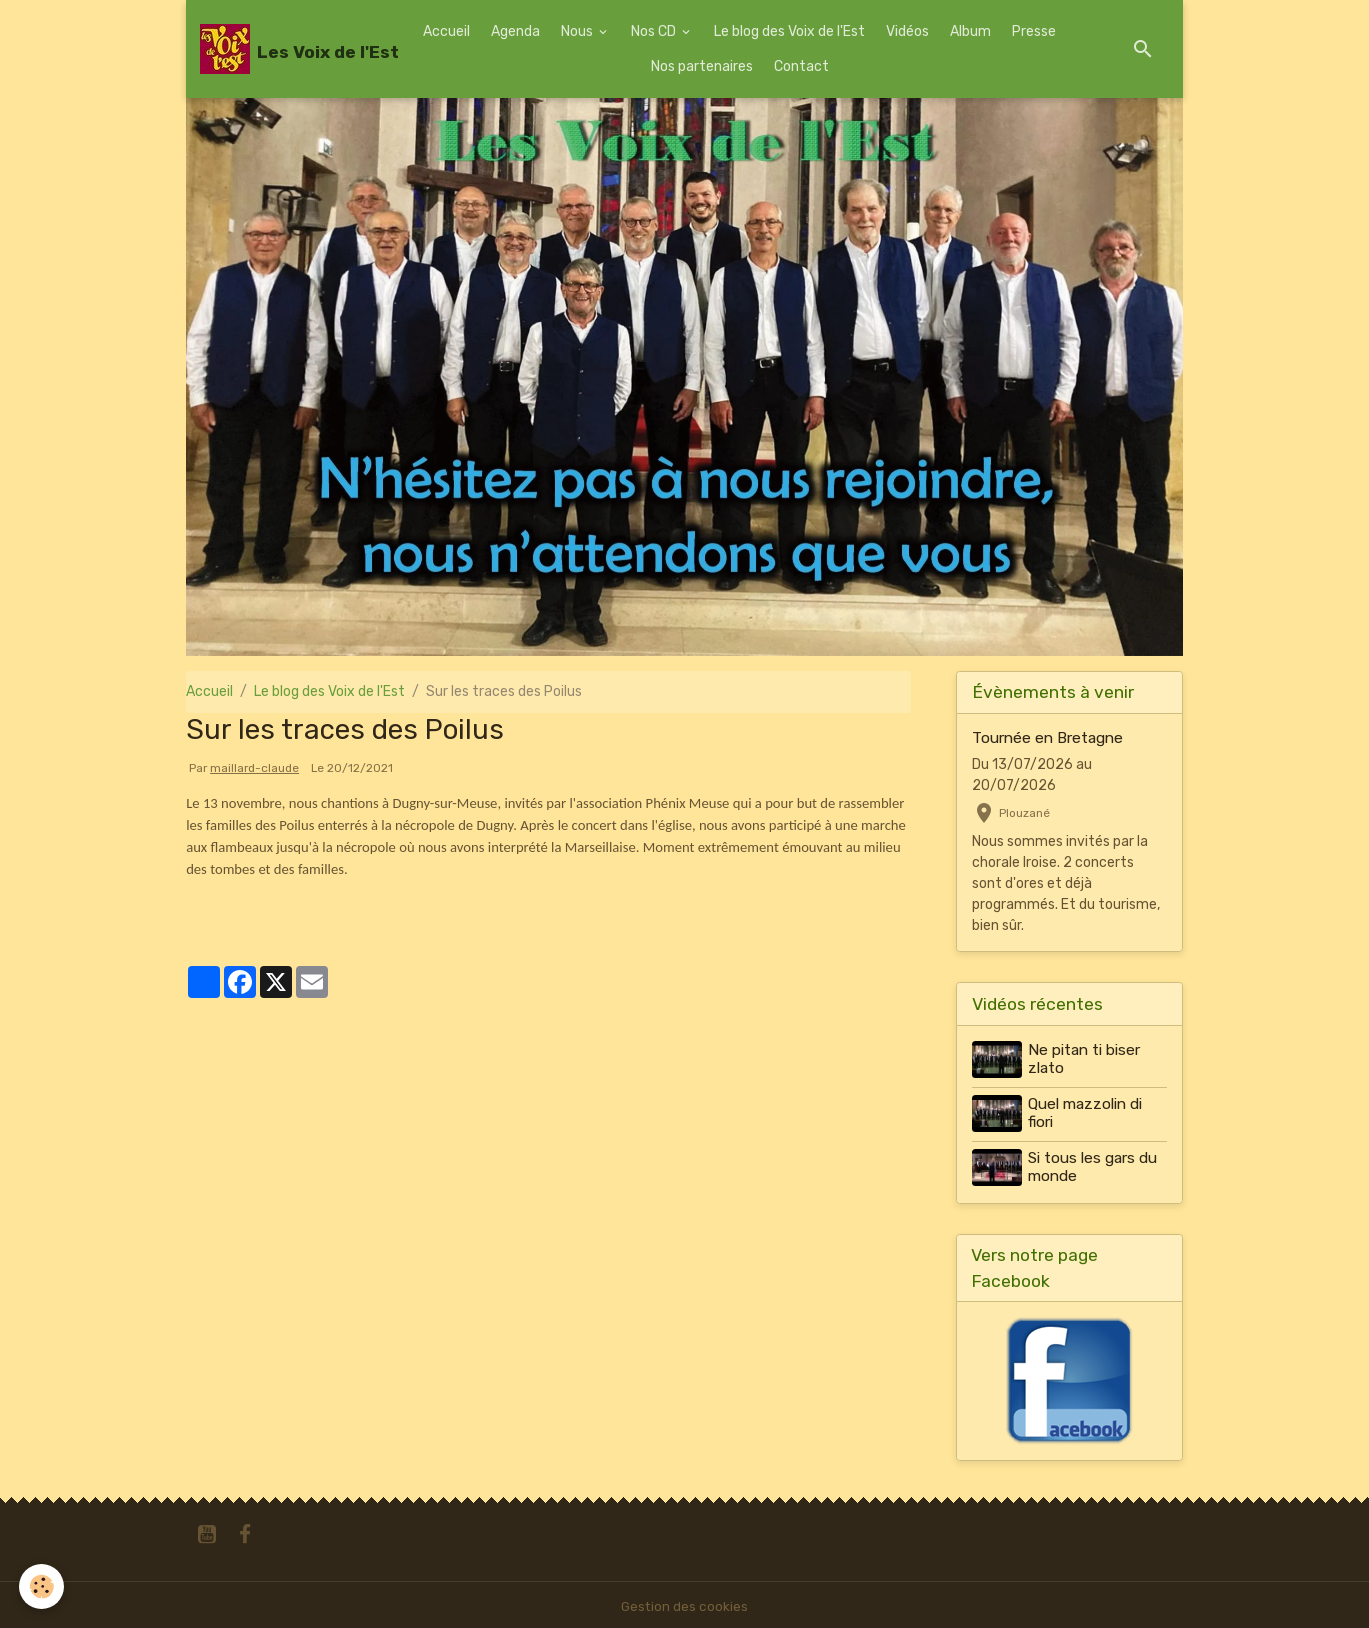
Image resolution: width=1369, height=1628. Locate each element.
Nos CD (655, 31)
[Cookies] (42, 1586)
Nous (578, 31)
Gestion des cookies (684, 1602)
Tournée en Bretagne (1047, 738)
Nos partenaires (702, 66)
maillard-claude (254, 768)
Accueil (446, 31)
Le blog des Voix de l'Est (789, 31)
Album (970, 31)
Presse (1034, 31)
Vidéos (907, 31)
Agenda (515, 31)
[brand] (285, 49)
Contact (801, 66)
